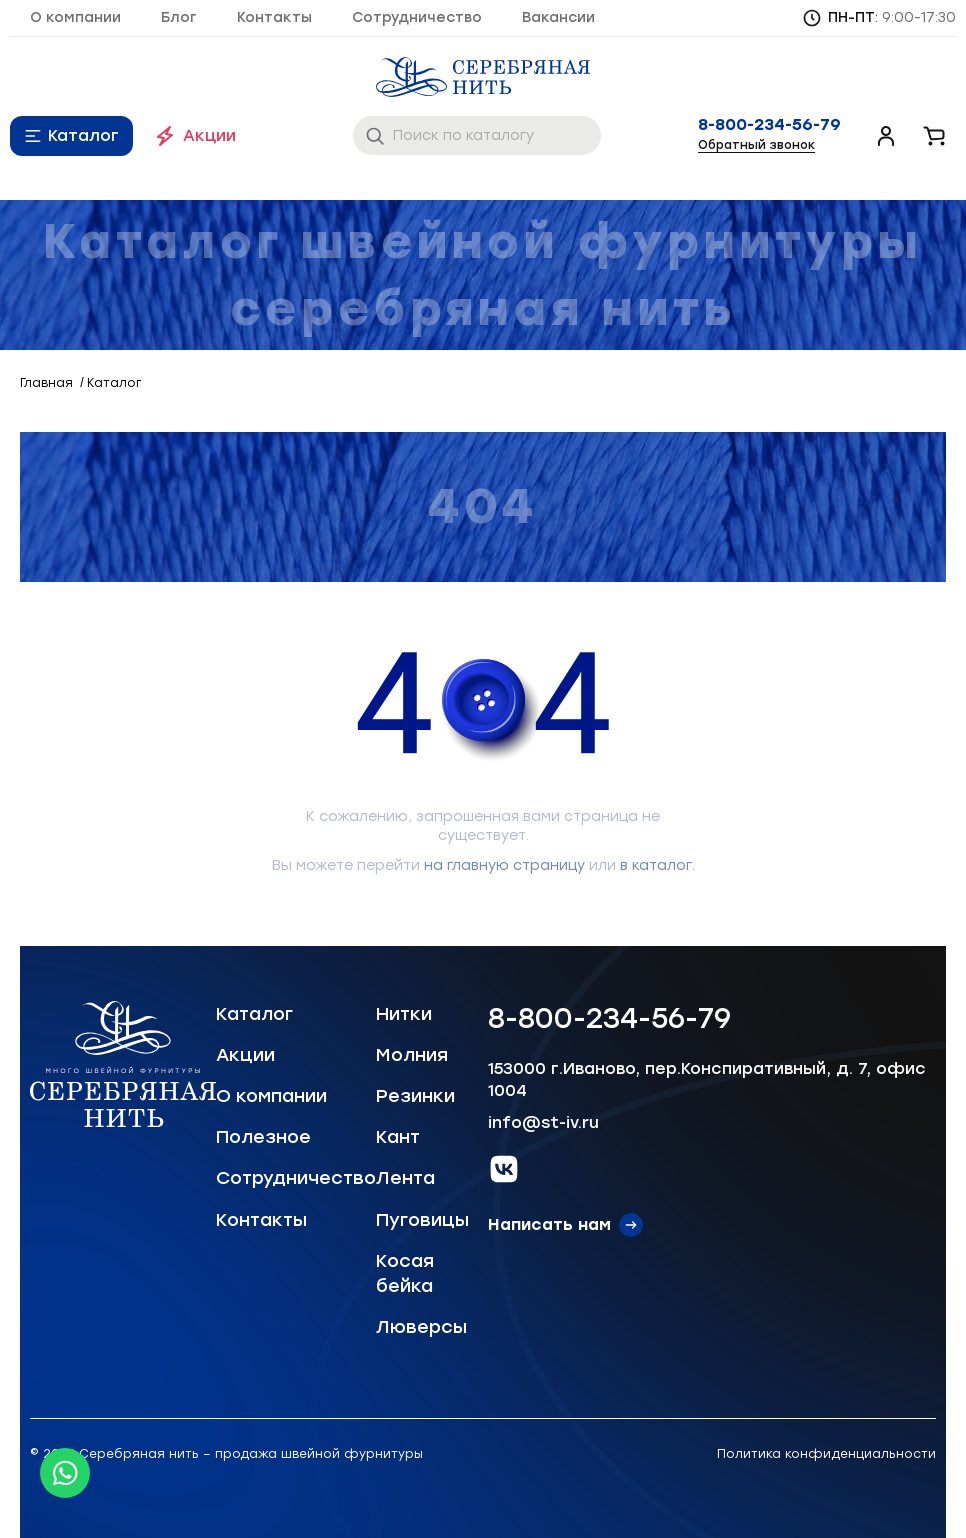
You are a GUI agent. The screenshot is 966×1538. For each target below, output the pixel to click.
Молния (412, 1055)
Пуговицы (422, 1220)
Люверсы (421, 1327)
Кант (398, 1137)
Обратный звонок (756, 145)
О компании (75, 17)
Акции (209, 135)
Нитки (404, 1014)
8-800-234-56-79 (769, 125)
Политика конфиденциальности (826, 1454)
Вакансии (558, 17)
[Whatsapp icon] (65, 1473)
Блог (179, 17)
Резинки (415, 1096)
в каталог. (657, 865)
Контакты (274, 17)
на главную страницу (504, 865)
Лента (405, 1178)
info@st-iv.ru (543, 1122)
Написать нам (549, 1224)
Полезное (263, 1137)
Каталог (83, 135)
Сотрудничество (417, 17)
